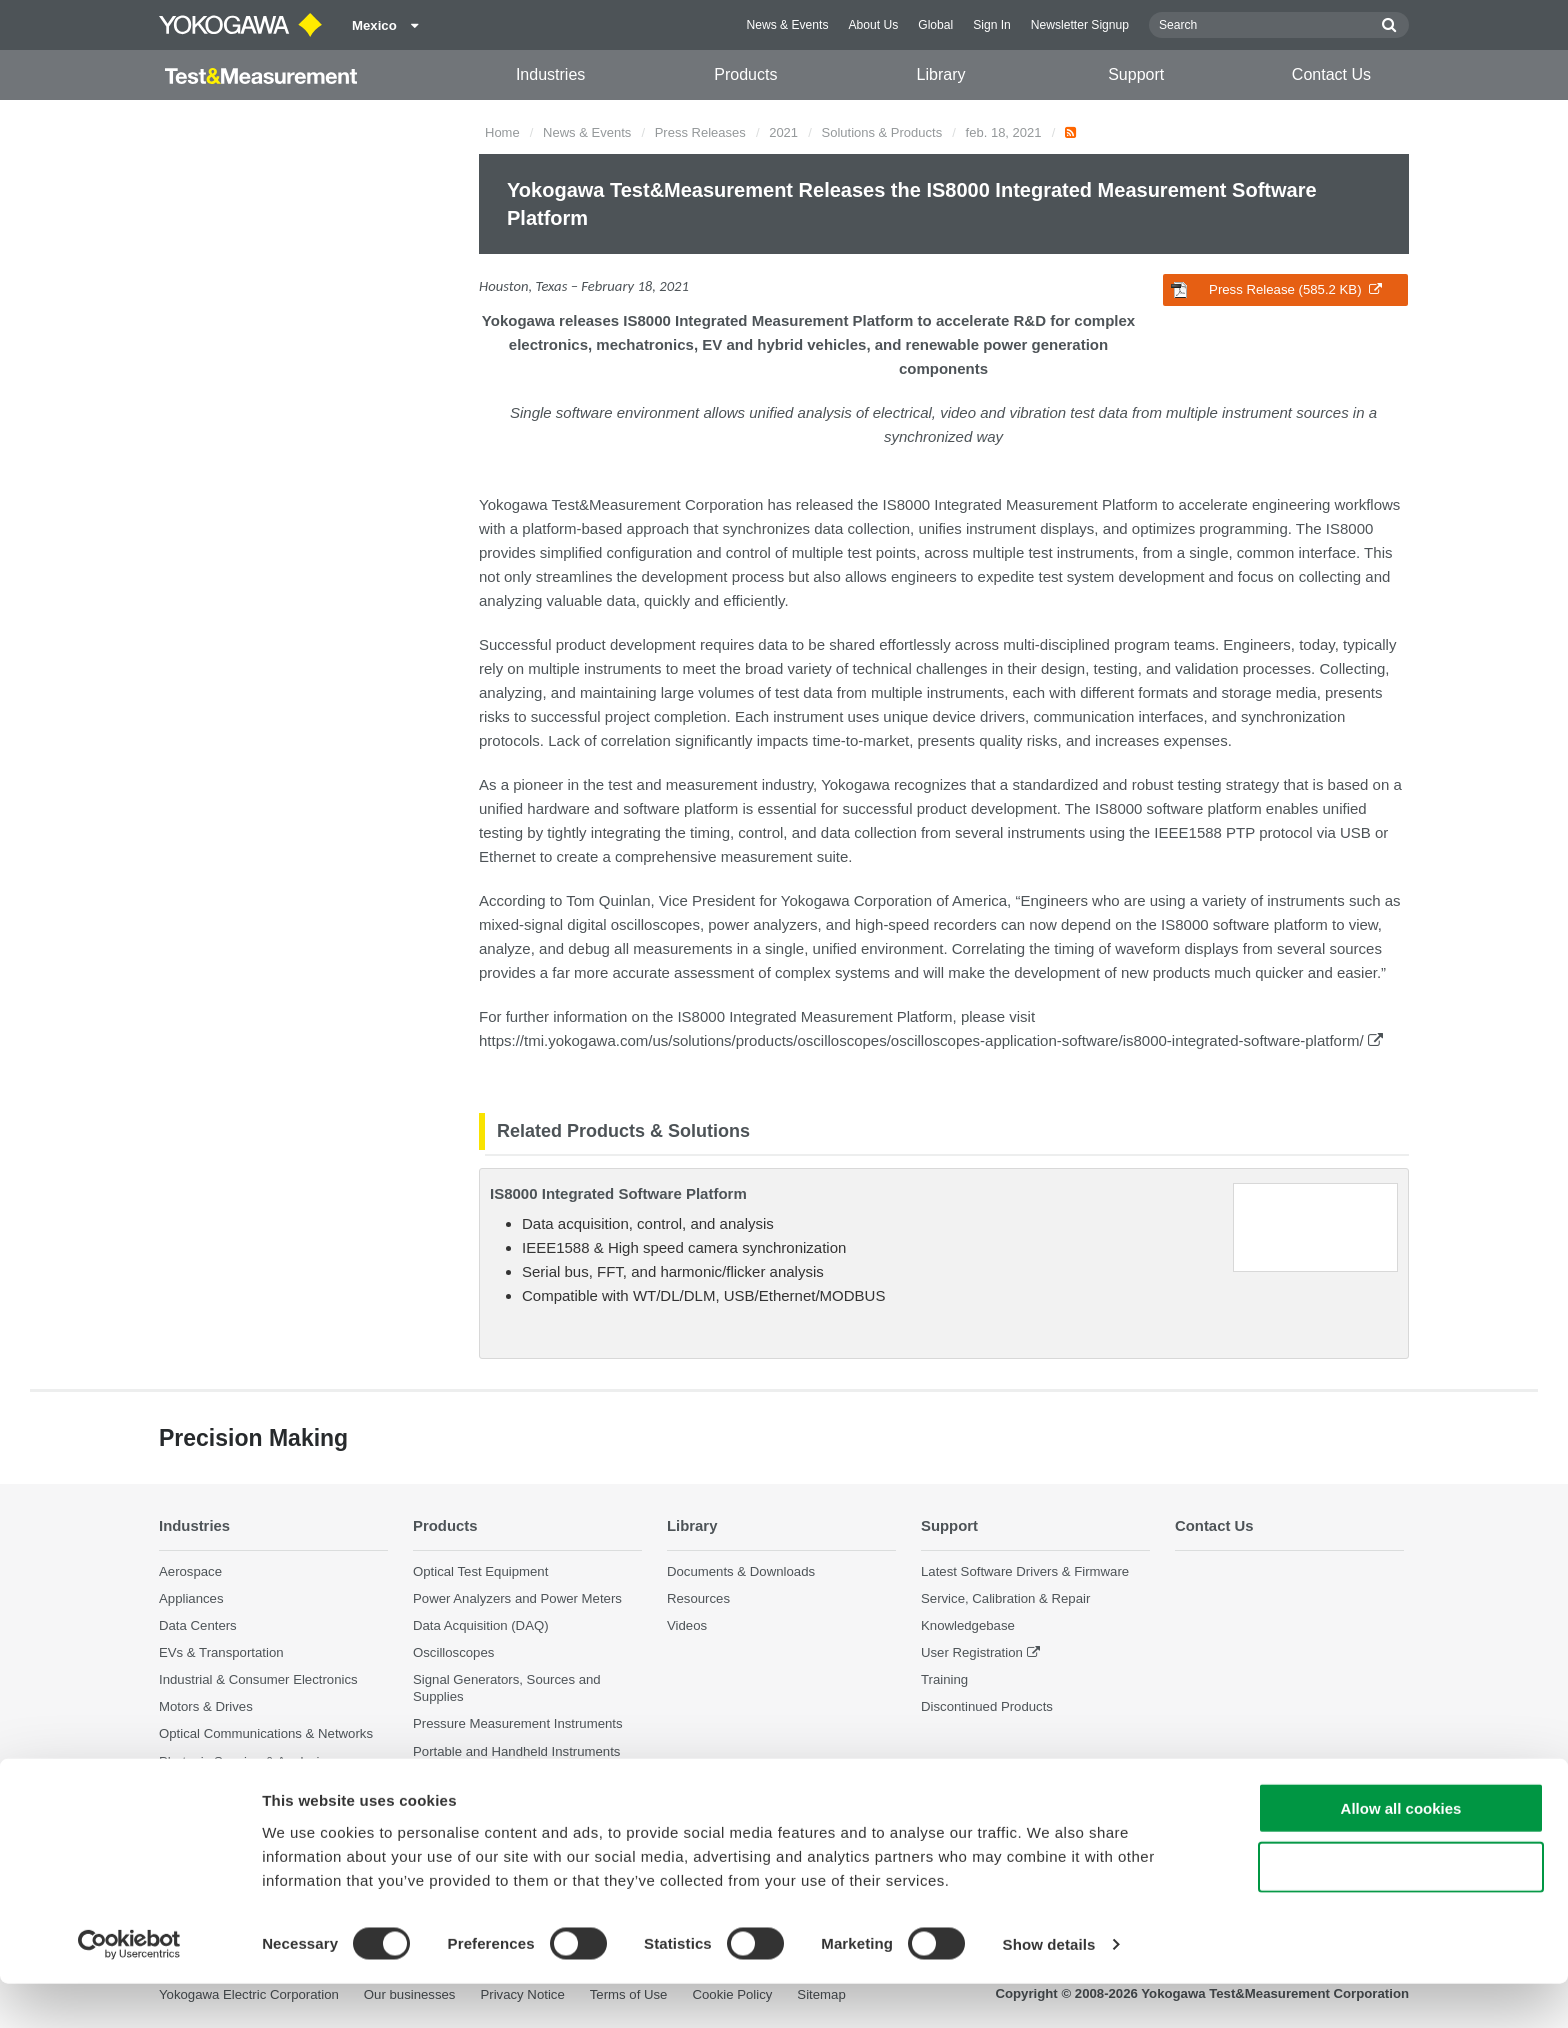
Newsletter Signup (1080, 25)
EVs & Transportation (221, 1652)
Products (745, 74)
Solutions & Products (882, 132)
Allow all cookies (1401, 1852)
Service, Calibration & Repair (1005, 1597)
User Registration (972, 1652)
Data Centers (198, 1625)
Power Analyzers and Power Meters (517, 1597)
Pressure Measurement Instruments (518, 1723)
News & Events (787, 25)
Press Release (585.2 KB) (1276, 290)
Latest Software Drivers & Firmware (1025, 1570)
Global (935, 25)
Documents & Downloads (741, 1570)
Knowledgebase (968, 1625)
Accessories (448, 1778)
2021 (783, 132)
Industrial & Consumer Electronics (258, 1679)
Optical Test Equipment (480, 1570)
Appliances (191, 1597)
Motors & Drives (206, 1706)
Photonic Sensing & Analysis (242, 1760)
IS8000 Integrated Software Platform (618, 1193)
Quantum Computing (220, 1788)
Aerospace (190, 1570)
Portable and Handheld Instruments (516, 1750)
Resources (698, 1597)
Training (944, 1679)
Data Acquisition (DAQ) (481, 1625)
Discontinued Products (987, 1706)
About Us (873, 25)
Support (1136, 74)
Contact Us (1331, 74)
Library (941, 74)
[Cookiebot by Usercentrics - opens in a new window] (129, 1989)
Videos (687, 1625)
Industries (550, 74)
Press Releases (700, 132)
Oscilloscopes (453, 1652)
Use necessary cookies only (1401, 1911)
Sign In (992, 25)
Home (502, 132)
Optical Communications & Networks (266, 1733)
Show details (1049, 1988)
